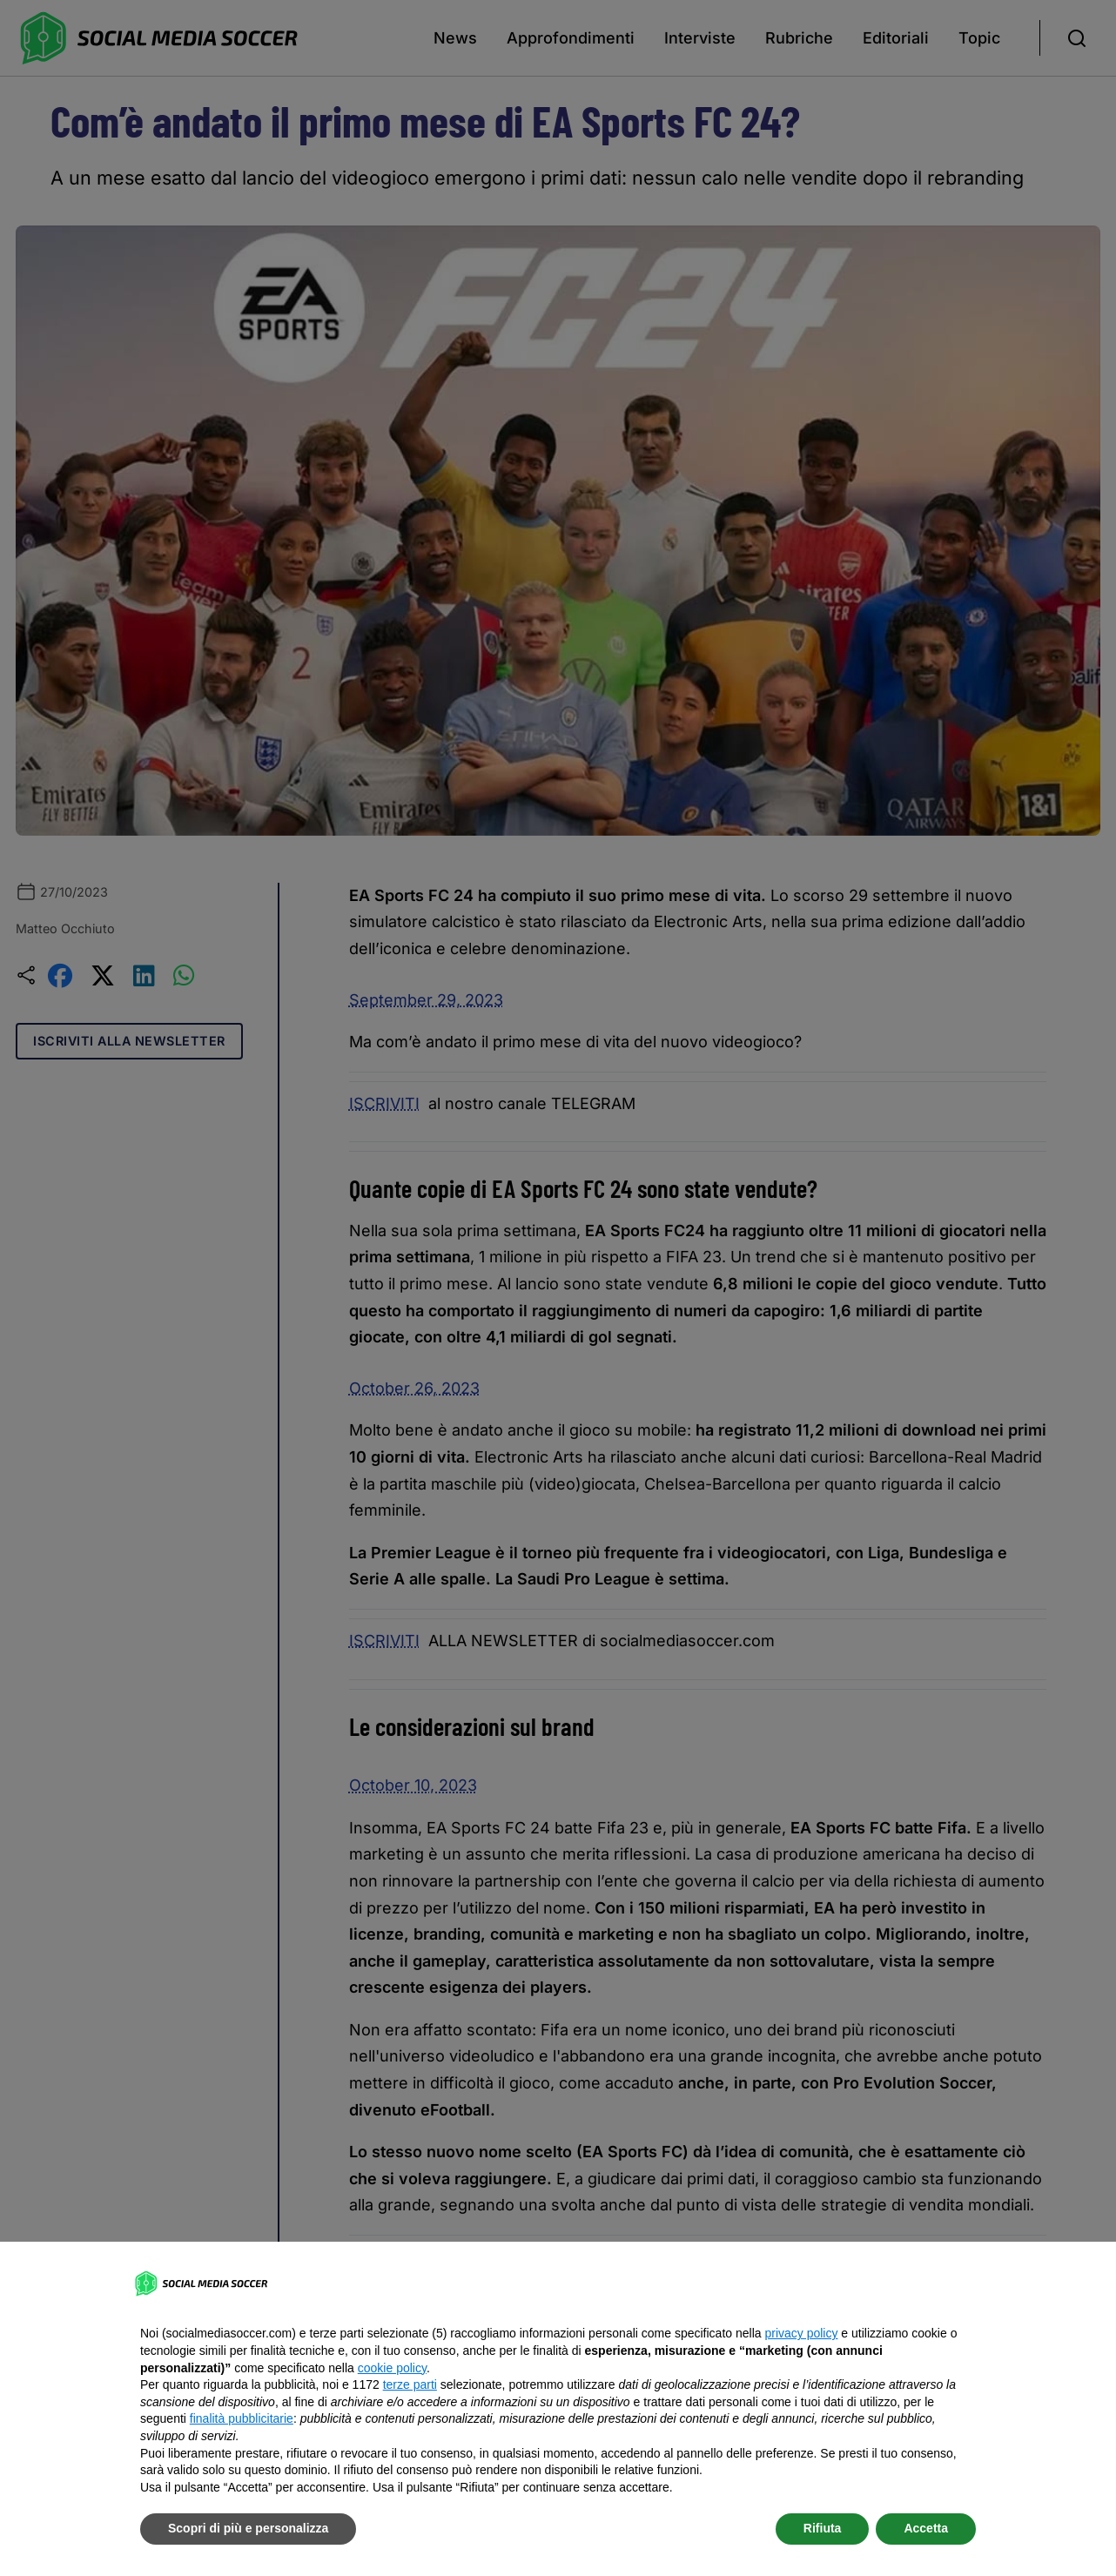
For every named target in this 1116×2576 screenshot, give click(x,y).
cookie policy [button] (392, 2368)
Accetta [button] (926, 2528)
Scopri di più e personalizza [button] (248, 2528)
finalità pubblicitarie (241, 2418)
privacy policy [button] (800, 2333)
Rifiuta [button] (822, 2528)
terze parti (410, 2384)
